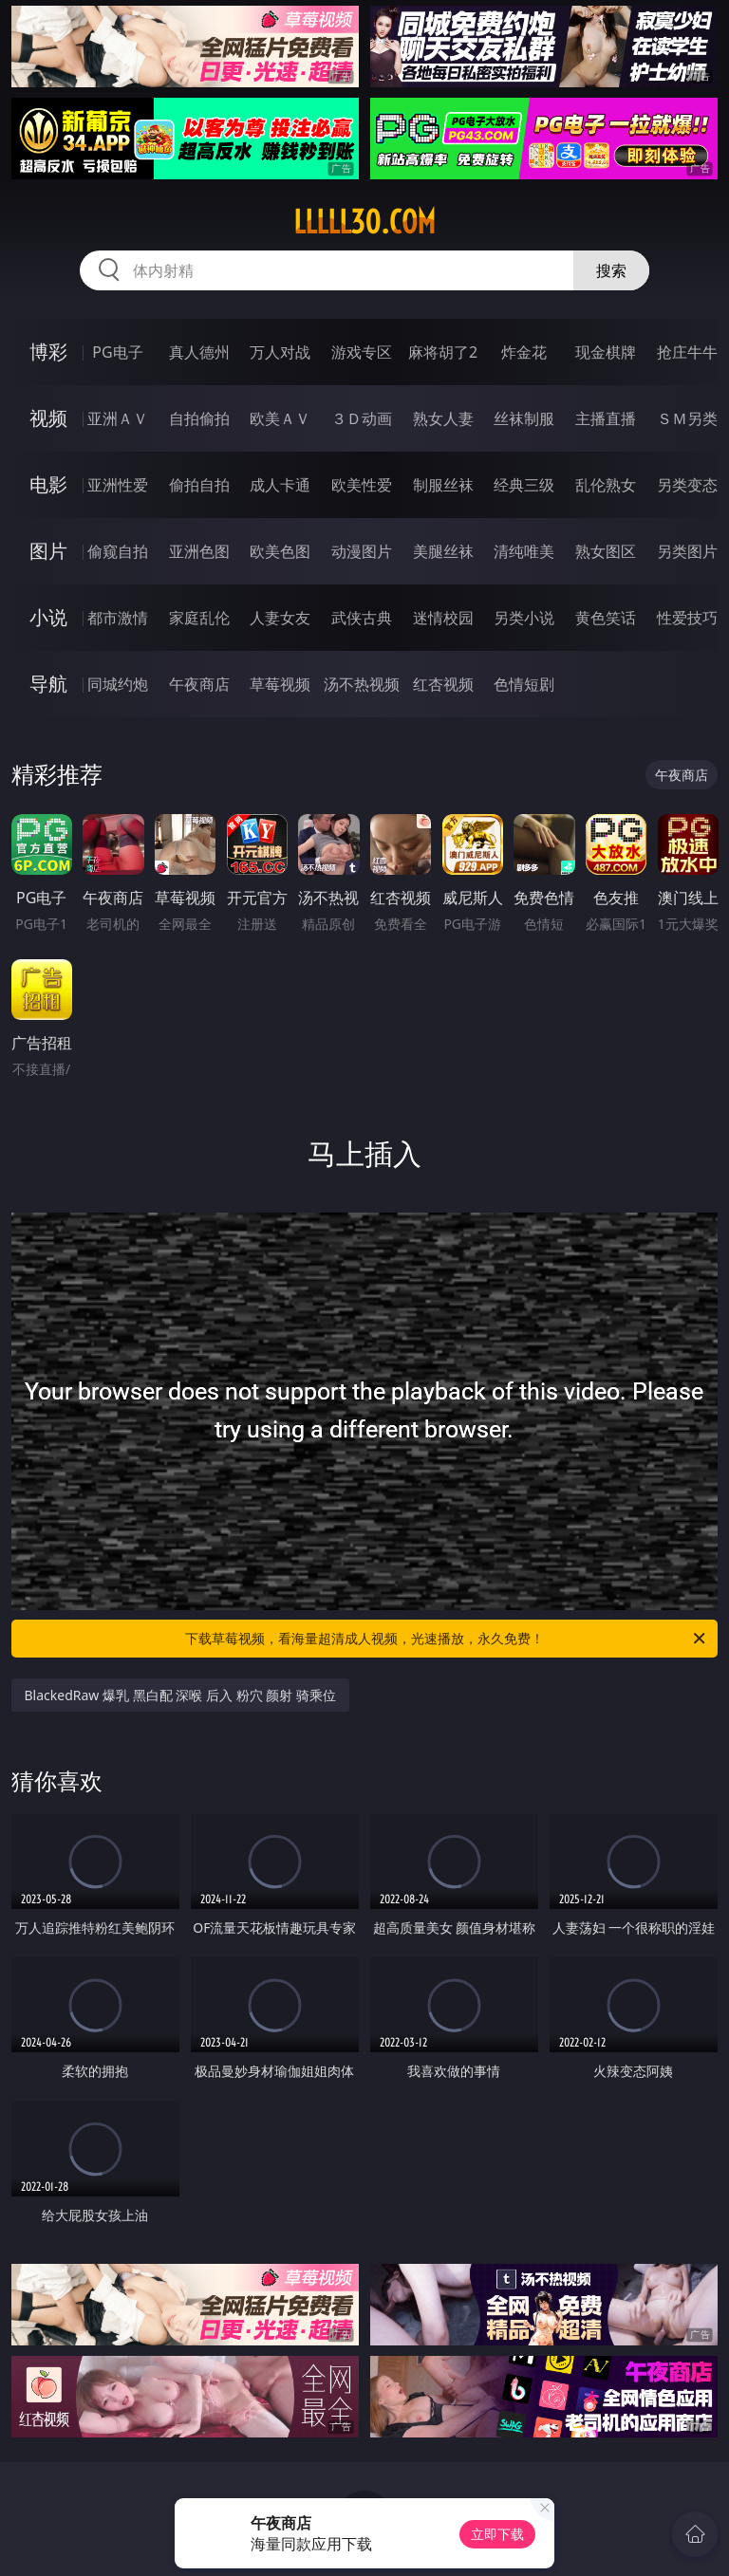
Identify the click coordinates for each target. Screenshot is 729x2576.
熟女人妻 (443, 418)
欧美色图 (280, 551)
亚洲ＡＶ (117, 418)
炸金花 (524, 352)
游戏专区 (361, 352)
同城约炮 (117, 684)
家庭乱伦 (199, 617)
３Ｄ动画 (361, 418)
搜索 (611, 270)
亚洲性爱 (117, 484)
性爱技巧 (687, 617)
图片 (48, 551)
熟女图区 (605, 551)
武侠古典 (361, 617)
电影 (48, 484)
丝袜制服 (524, 418)
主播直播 (605, 418)
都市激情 (117, 617)
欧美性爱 (361, 484)
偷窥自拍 (117, 551)
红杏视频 (443, 684)
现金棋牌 (605, 352)
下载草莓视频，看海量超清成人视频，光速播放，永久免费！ (446, 1638)
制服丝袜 (443, 484)
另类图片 (687, 551)
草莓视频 (280, 684)
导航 (48, 683)
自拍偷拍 (199, 418)
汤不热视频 (362, 684)
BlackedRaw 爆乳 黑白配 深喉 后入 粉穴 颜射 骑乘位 (180, 1695)
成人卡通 (280, 484)
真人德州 (199, 352)
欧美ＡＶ (280, 418)
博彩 (48, 351)
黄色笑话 (605, 617)
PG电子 (117, 352)
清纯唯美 (524, 551)
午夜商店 (199, 684)
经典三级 (524, 484)
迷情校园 (443, 617)
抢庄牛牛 (687, 352)
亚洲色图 (199, 551)
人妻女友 (280, 617)
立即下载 (497, 2534)
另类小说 (524, 617)
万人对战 (280, 352)
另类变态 (687, 484)
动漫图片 (361, 551)
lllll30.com (364, 222)
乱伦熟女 (605, 484)
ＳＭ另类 (687, 418)
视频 (48, 418)
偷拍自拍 (199, 484)
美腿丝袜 (443, 551)
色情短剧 (524, 684)
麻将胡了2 (442, 352)
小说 (48, 617)
